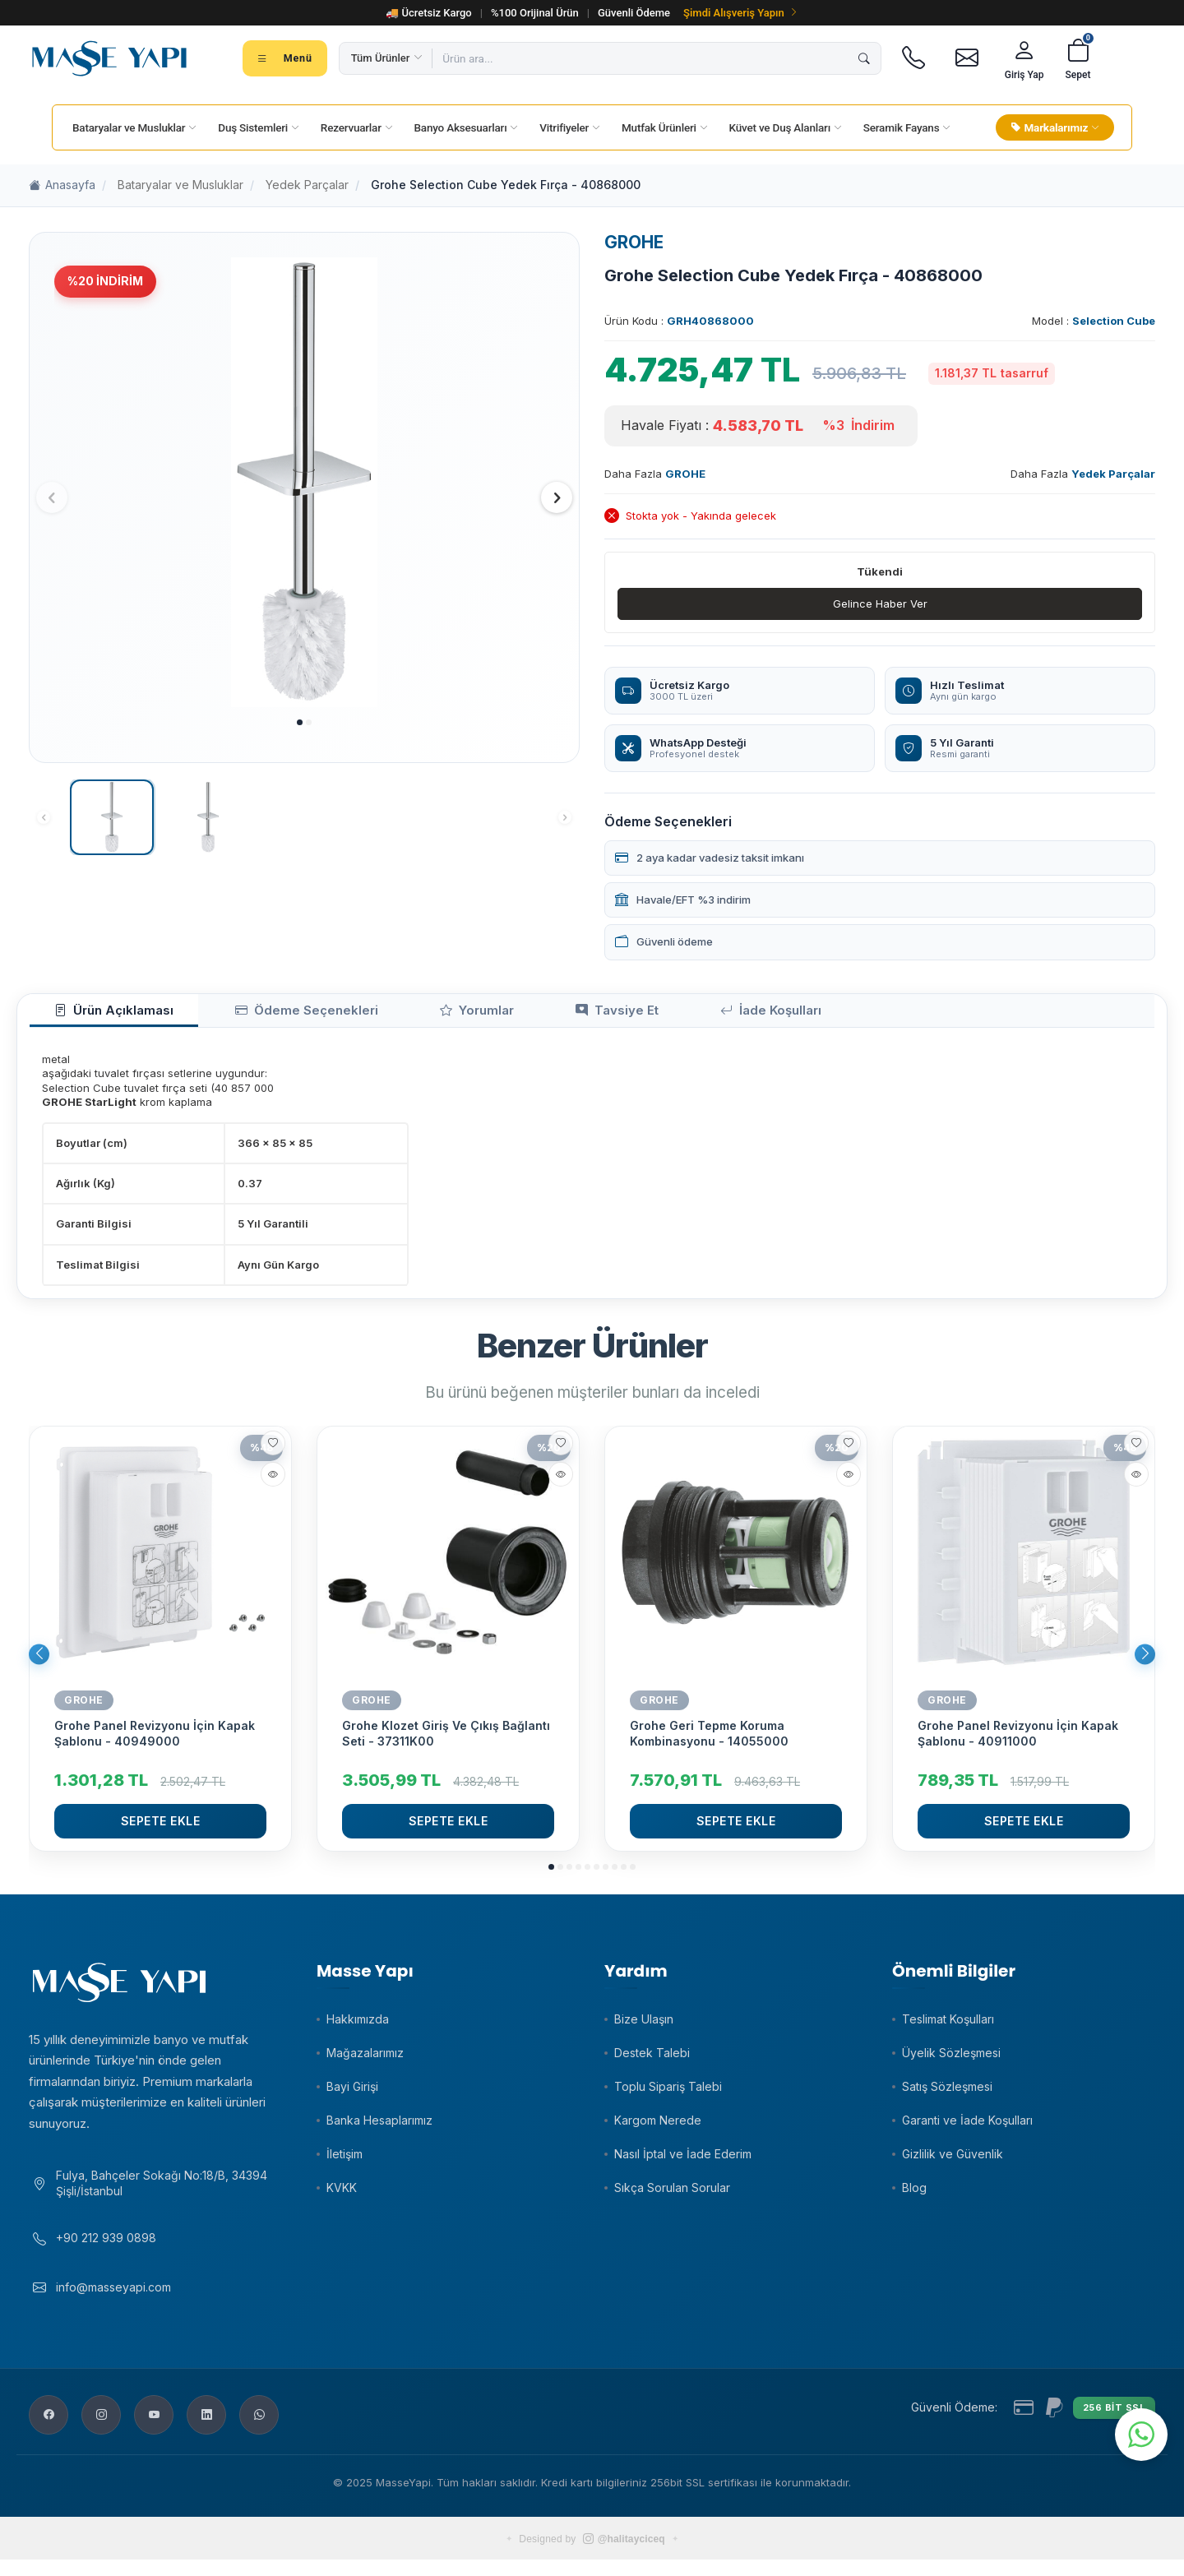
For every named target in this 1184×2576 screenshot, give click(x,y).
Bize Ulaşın (643, 2027)
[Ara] (864, 58)
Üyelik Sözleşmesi (951, 2061)
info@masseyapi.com (113, 2303)
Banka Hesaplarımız (379, 2128)
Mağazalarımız (365, 2061)
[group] (304, 482)
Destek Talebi (652, 2061)
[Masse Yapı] (109, 58)
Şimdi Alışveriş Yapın (740, 13)
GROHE (634, 242)
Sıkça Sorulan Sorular (672, 2196)
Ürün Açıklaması (98, 1015)
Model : (1093, 320)
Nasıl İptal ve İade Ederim (683, 2162)
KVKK (341, 2196)
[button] (300, 722)
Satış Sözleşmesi (947, 2095)
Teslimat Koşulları (948, 2027)
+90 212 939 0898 (106, 2254)
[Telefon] (914, 58)
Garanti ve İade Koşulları (967, 2128)
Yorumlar (396, 1015)
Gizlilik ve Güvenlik (952, 2162)
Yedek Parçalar (307, 185)
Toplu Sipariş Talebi (668, 2095)
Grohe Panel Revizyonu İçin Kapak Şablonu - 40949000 (154, 1741)
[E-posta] (967, 58)
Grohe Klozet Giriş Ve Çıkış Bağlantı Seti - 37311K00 (446, 1741)
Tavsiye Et (507, 1015)
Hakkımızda (357, 2027)
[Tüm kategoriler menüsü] (285, 58)
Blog (914, 2196)
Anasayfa (62, 185)
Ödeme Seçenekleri (257, 1015)
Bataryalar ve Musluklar (180, 185)
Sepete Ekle (161, 1828)
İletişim (344, 2162)
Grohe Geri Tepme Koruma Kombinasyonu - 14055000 (709, 1741)
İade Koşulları (632, 1015)
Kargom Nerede (657, 2128)
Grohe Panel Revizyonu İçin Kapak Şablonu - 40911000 (1018, 1741)
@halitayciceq (624, 2555)
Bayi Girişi (352, 2095)
